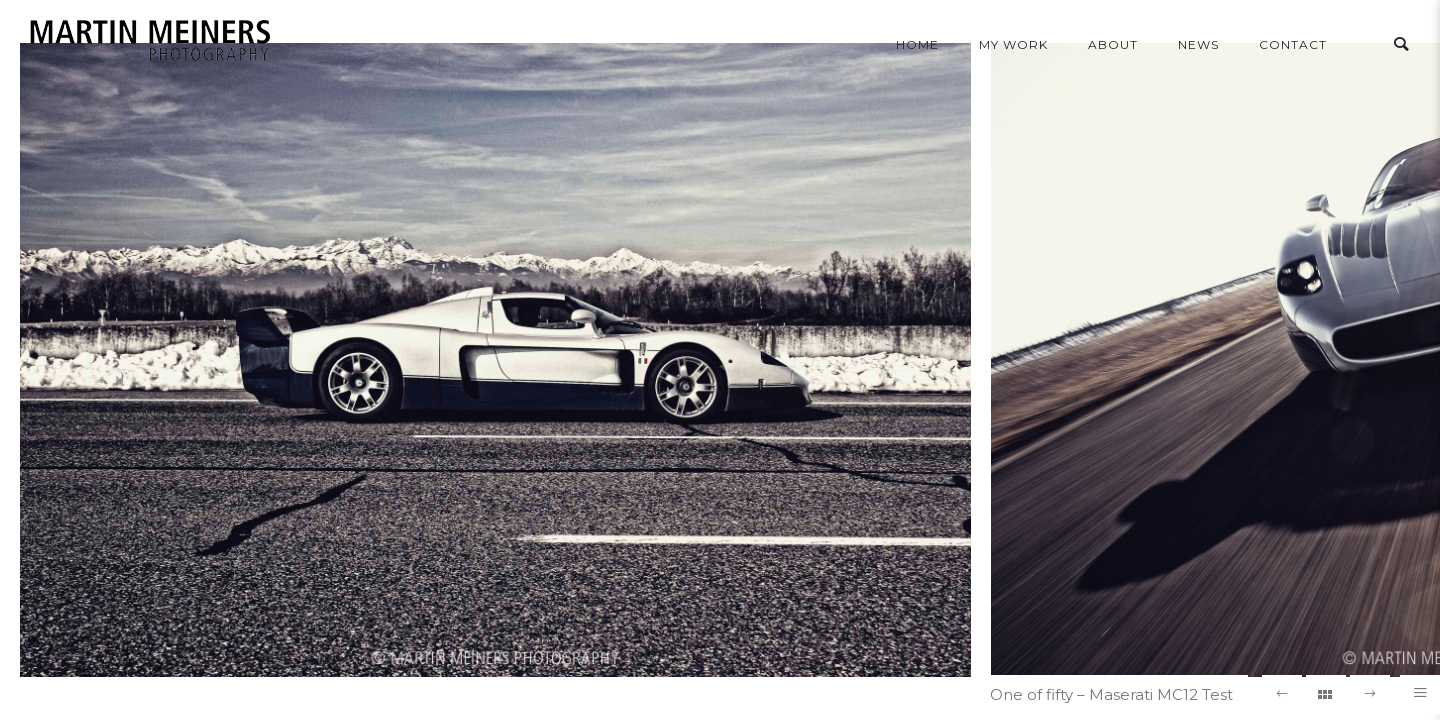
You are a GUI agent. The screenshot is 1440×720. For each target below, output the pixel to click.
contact (1293, 44)
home (917, 44)
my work (1013, 44)
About (1113, 44)
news (1198, 44)
